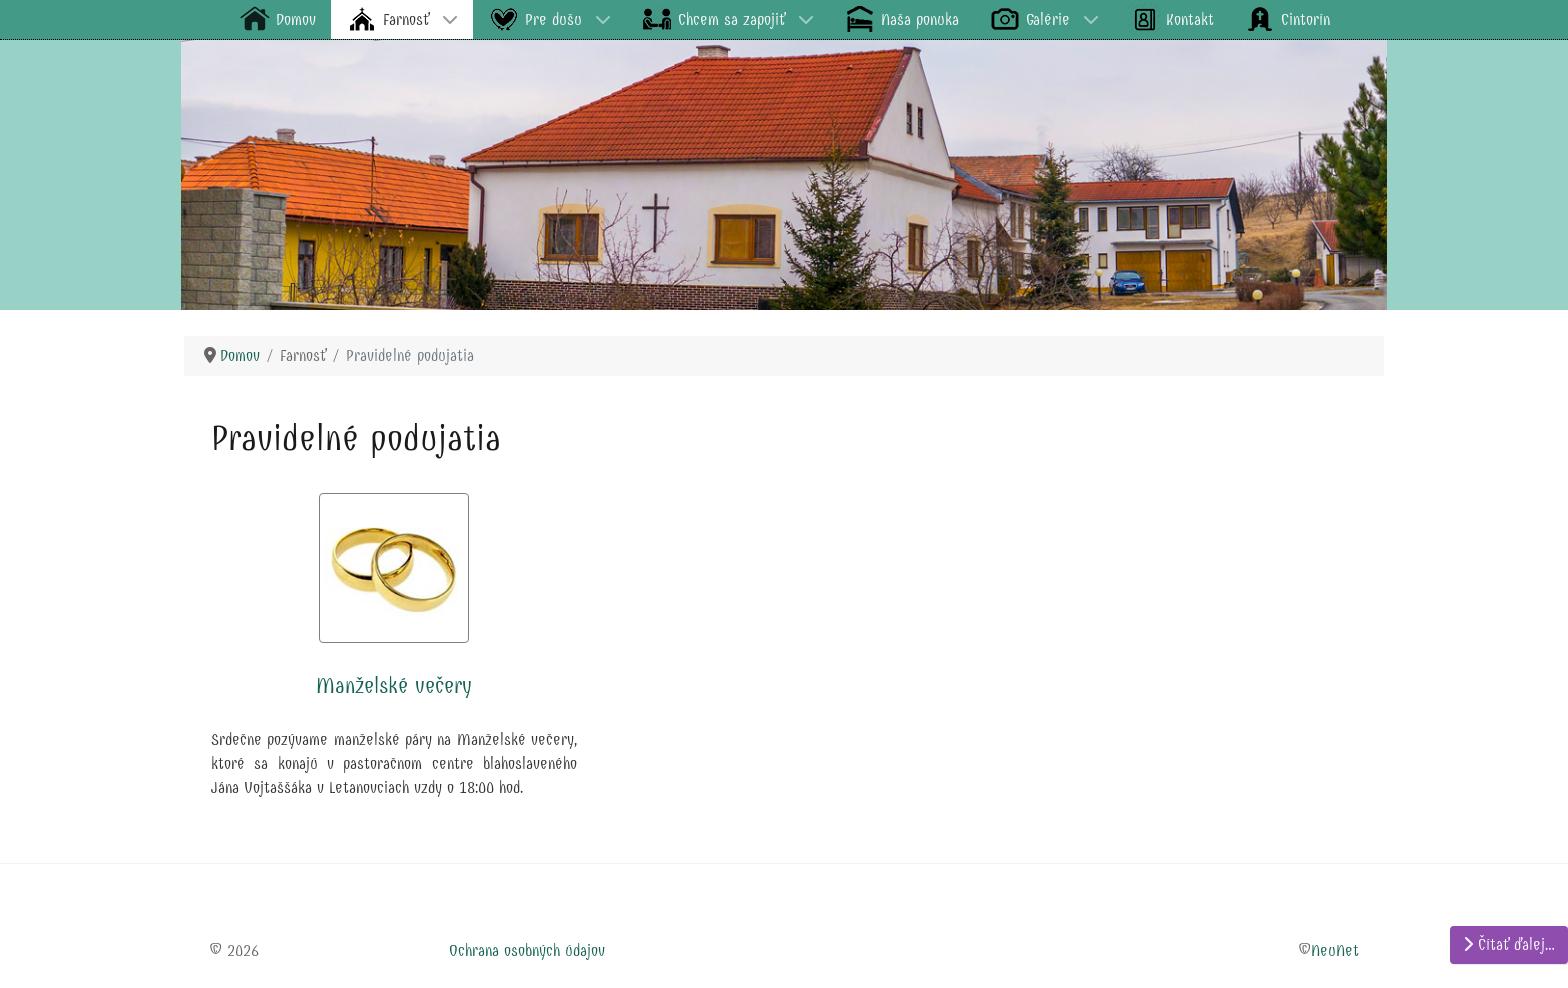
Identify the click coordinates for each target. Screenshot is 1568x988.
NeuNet (1335, 950)
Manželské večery (394, 686)
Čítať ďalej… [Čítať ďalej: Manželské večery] (1509, 944)
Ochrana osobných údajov (527, 950)
